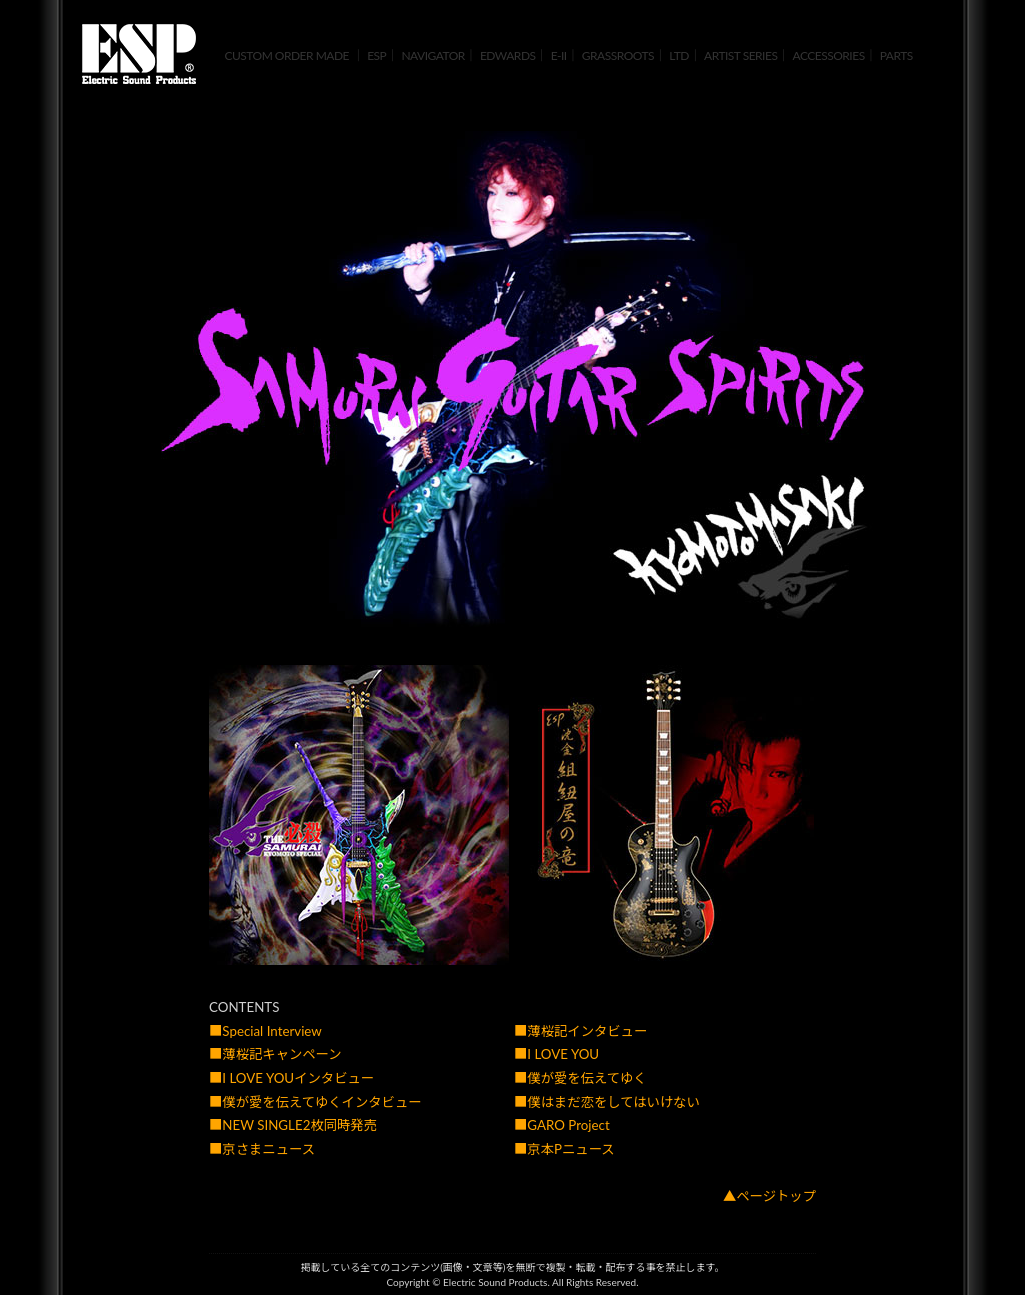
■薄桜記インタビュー (580, 1031)
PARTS (896, 55)
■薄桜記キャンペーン (275, 1054)
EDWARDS (508, 55)
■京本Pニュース (564, 1149)
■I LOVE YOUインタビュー (291, 1078)
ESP (376, 55)
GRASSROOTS (618, 55)
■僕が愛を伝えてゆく (580, 1078)
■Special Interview (265, 1031)
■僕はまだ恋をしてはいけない (607, 1102)
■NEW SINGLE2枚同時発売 (293, 1125)
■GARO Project (562, 1125)
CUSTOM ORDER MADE (287, 55)
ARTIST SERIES (740, 55)
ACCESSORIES (829, 55)
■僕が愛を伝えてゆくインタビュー (315, 1102)
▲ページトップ (769, 1196)
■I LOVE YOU (556, 1054)
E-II (559, 55)
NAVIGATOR (432, 55)
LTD (679, 55)
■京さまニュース (262, 1149)
